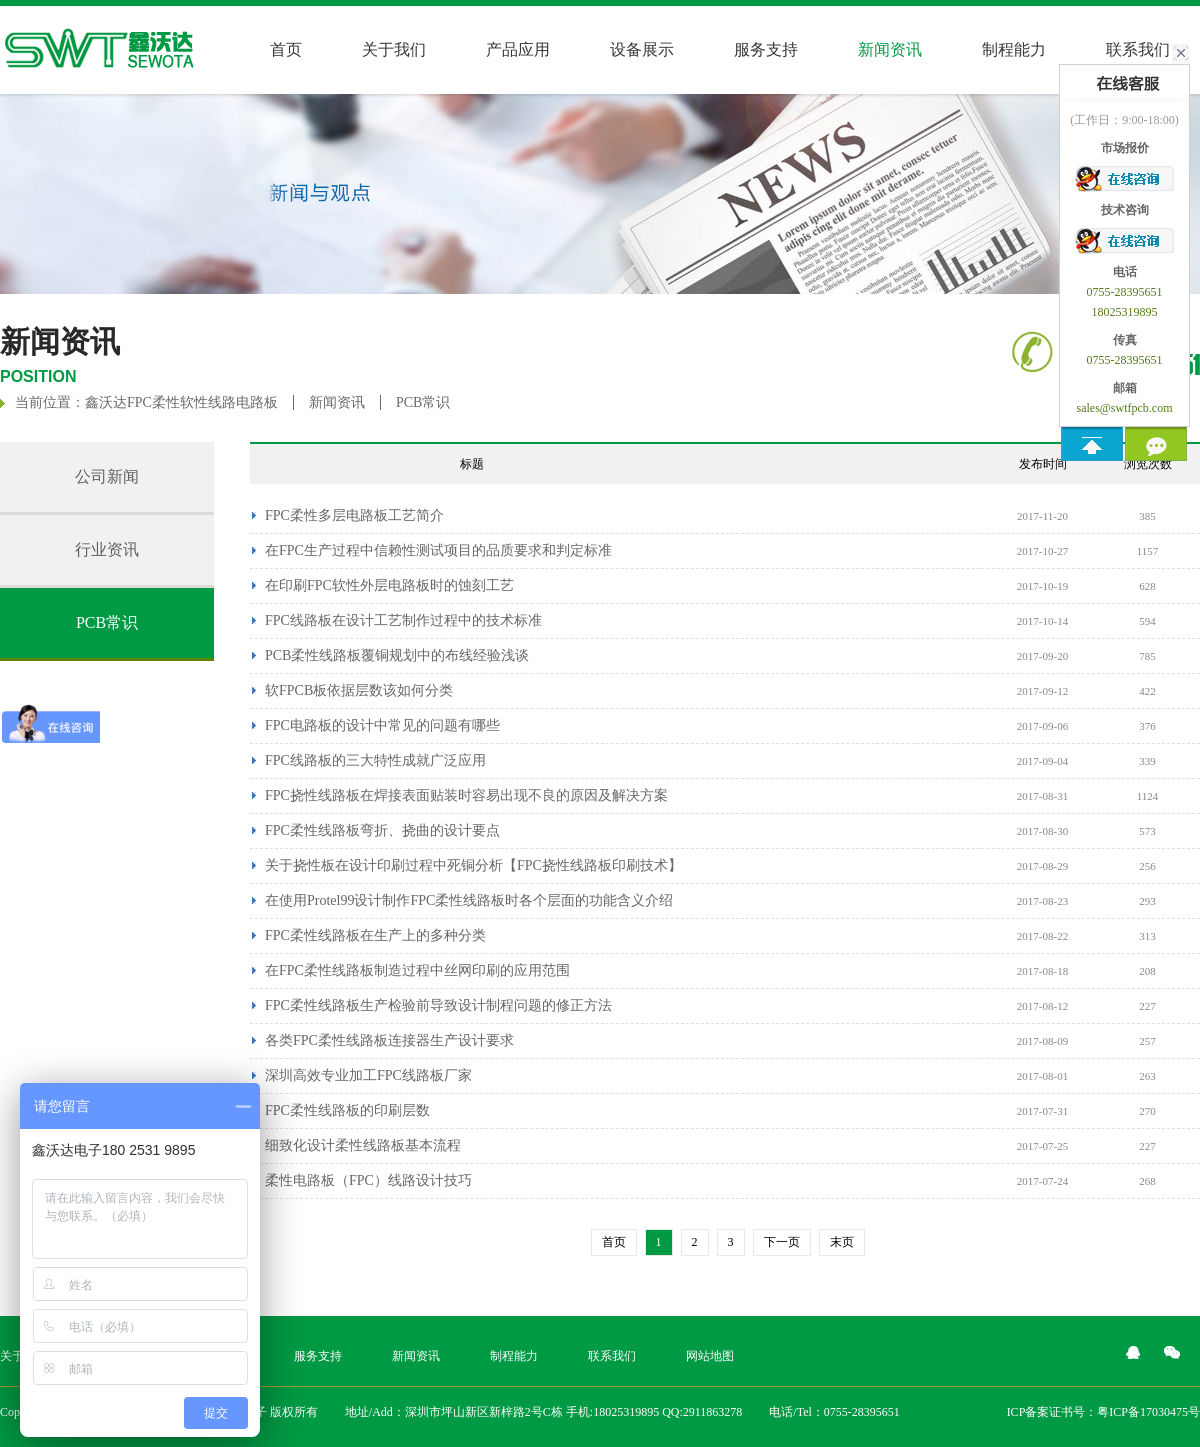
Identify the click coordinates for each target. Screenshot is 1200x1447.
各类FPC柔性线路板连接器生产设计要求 (389, 1040)
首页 (286, 49)
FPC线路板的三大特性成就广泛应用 (375, 760)
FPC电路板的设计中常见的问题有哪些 (382, 725)
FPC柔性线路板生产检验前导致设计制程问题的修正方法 (438, 1005)
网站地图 (710, 1356)
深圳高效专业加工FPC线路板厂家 (368, 1075)
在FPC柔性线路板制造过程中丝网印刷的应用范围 (417, 970)
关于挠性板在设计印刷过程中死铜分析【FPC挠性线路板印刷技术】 (473, 865)
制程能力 (1014, 49)
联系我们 (612, 1356)
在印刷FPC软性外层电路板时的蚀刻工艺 (389, 585)
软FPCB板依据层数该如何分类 (359, 690)
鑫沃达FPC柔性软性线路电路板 (181, 402)
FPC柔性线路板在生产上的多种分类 (375, 935)
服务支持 (766, 49)
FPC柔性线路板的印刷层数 (347, 1110)
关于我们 (394, 49)
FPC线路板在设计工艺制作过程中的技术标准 (403, 620)
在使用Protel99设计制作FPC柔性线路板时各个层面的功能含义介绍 (469, 900)
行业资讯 (107, 549)
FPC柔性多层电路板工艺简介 (354, 515)
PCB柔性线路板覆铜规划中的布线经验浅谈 (397, 655)
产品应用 (518, 49)
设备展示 (642, 49)
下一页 (782, 1242)
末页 (842, 1242)
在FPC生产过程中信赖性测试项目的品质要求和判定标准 (438, 550)
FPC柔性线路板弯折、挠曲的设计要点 (382, 830)
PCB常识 (423, 402)
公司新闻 (107, 476)
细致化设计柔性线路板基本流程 (363, 1145)
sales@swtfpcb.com (1124, 408)
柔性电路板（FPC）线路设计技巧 (368, 1180)
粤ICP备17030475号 (1148, 1412)
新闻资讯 (337, 402)
